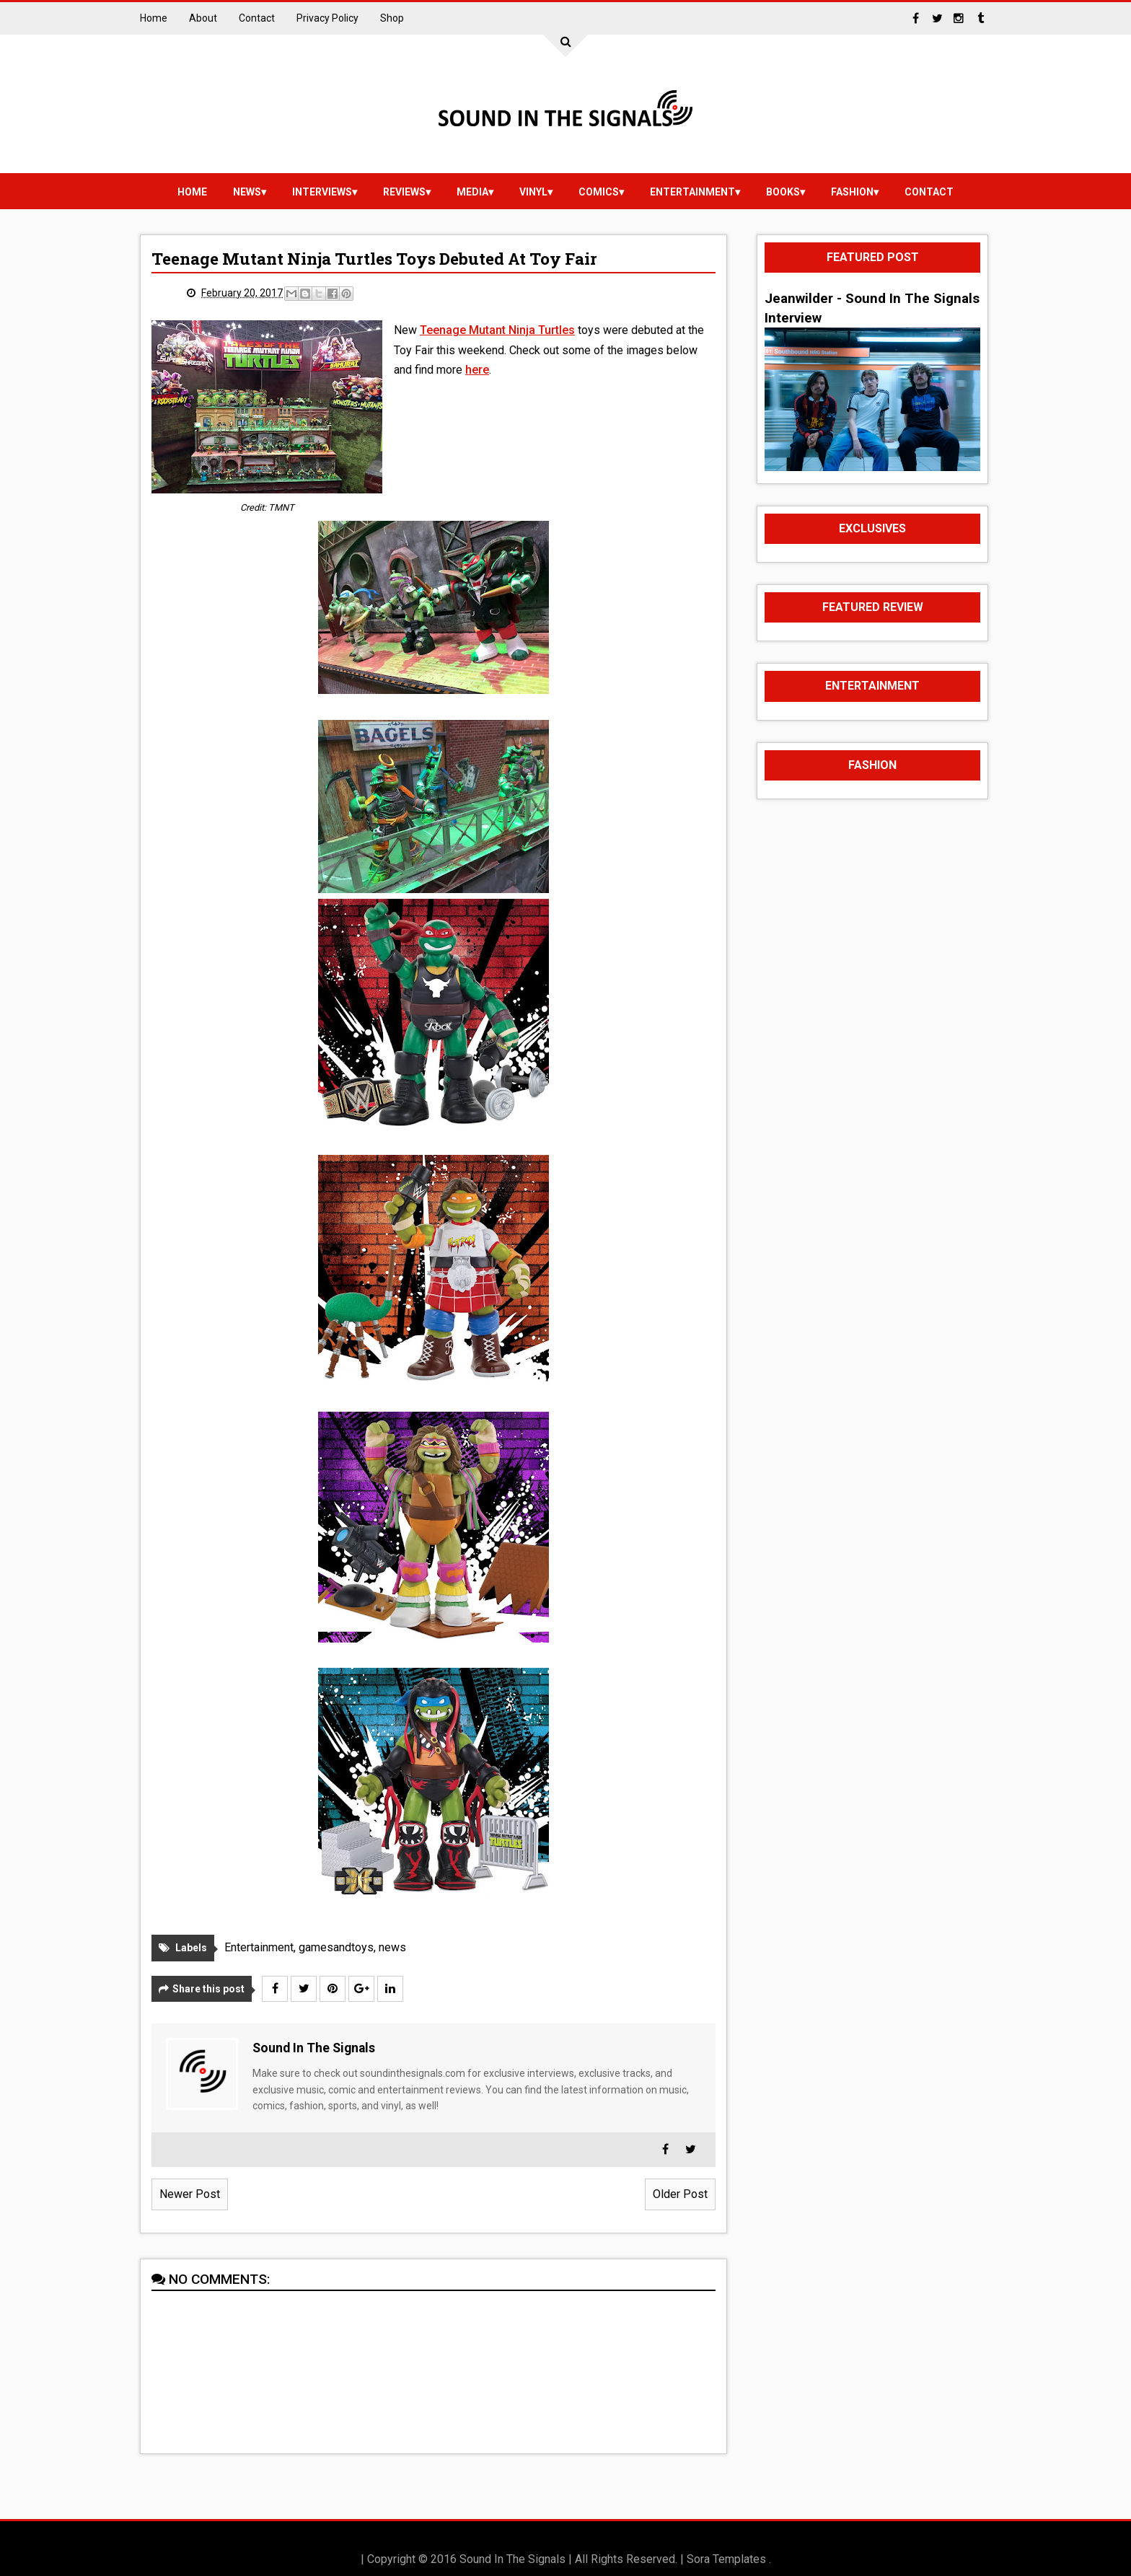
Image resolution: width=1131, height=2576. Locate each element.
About (203, 18)
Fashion (852, 192)
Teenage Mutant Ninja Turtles (497, 330)
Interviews (322, 192)
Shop (392, 18)
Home (153, 18)
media (472, 192)
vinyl (533, 192)
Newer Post (189, 2194)
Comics (598, 192)
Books (783, 192)
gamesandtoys (336, 1947)
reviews (404, 192)
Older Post (680, 2194)
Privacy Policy (327, 18)
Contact (257, 18)
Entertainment (692, 192)
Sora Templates (726, 2559)
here (477, 370)
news (247, 192)
